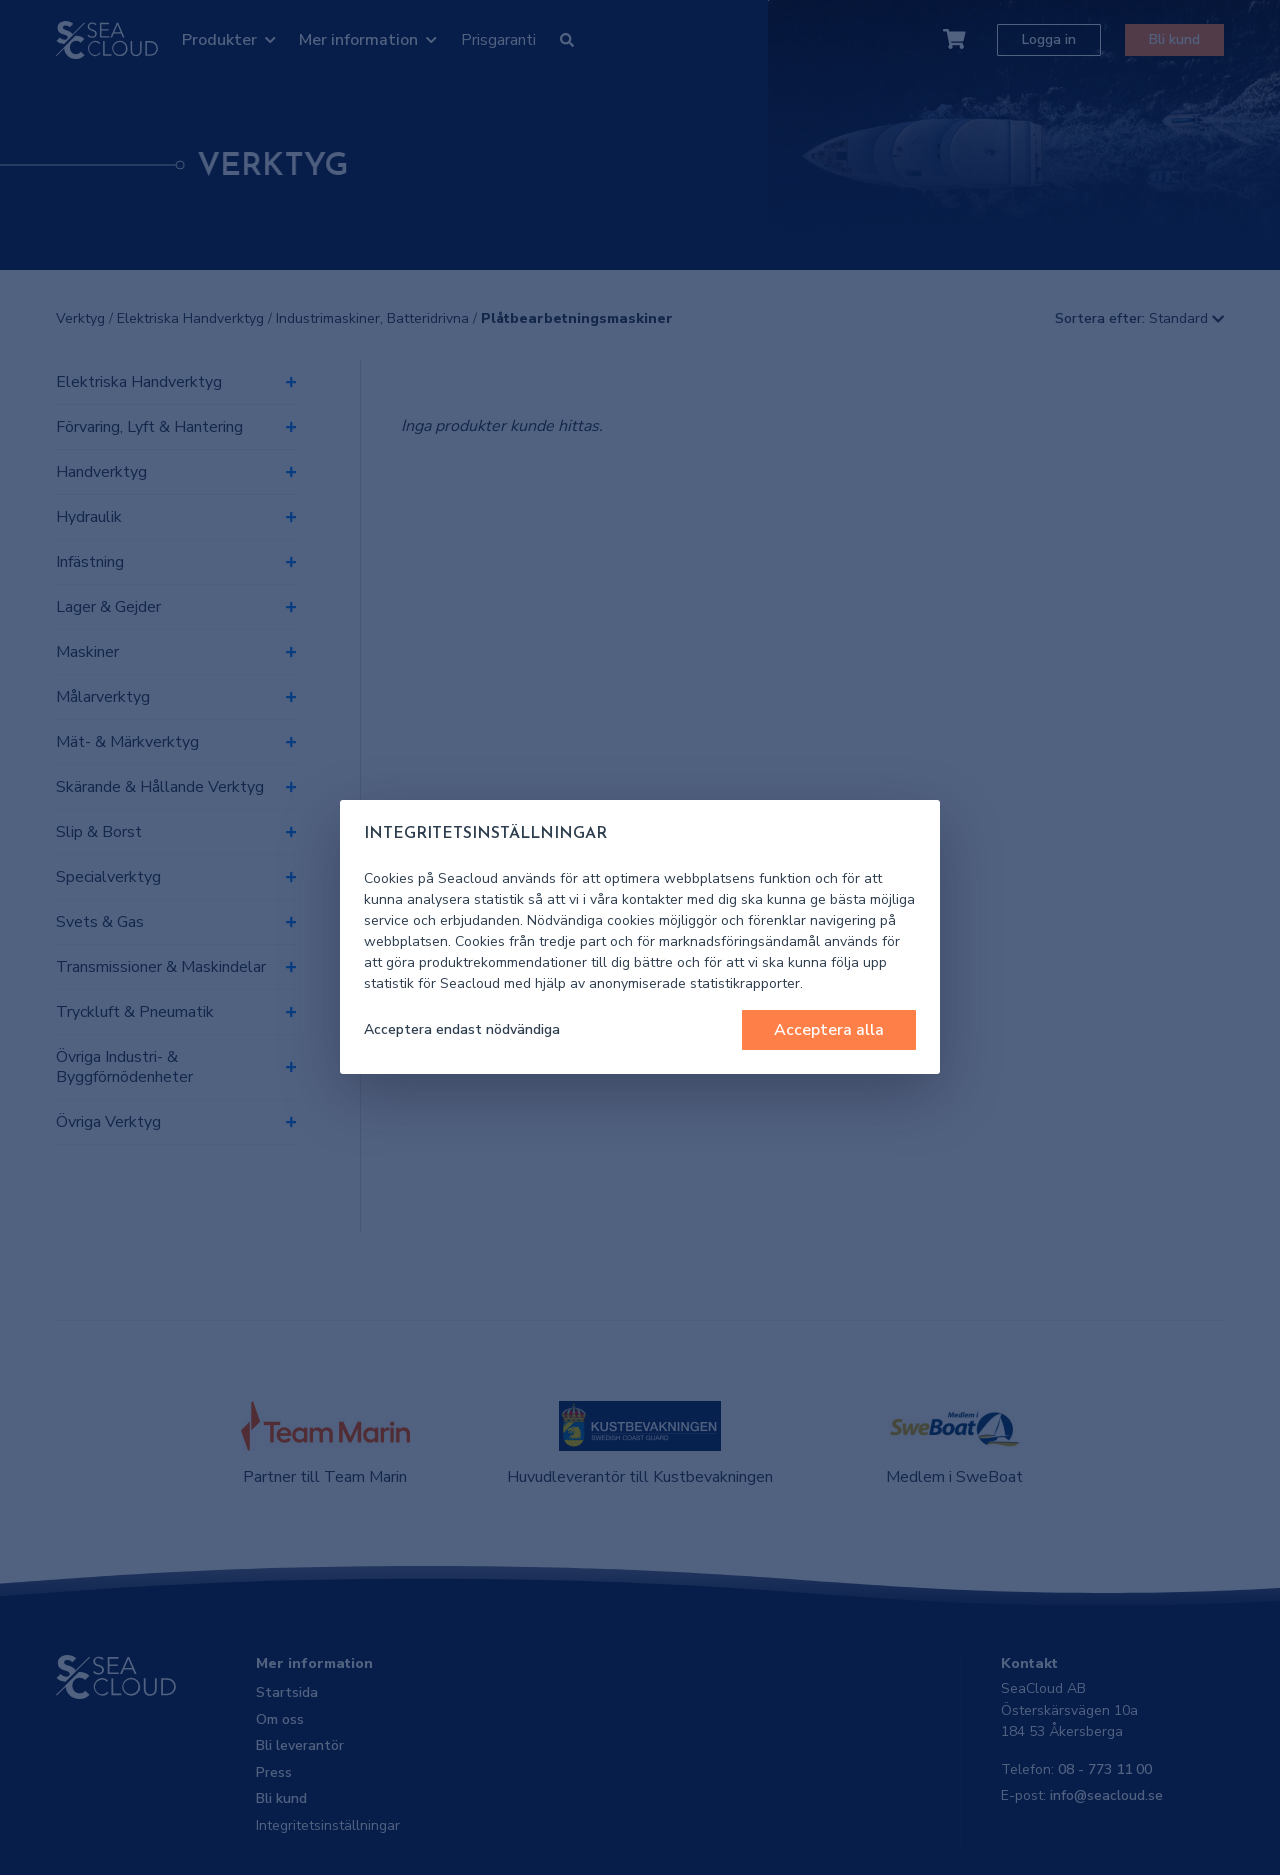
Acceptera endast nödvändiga (462, 1029)
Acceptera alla (829, 1030)
